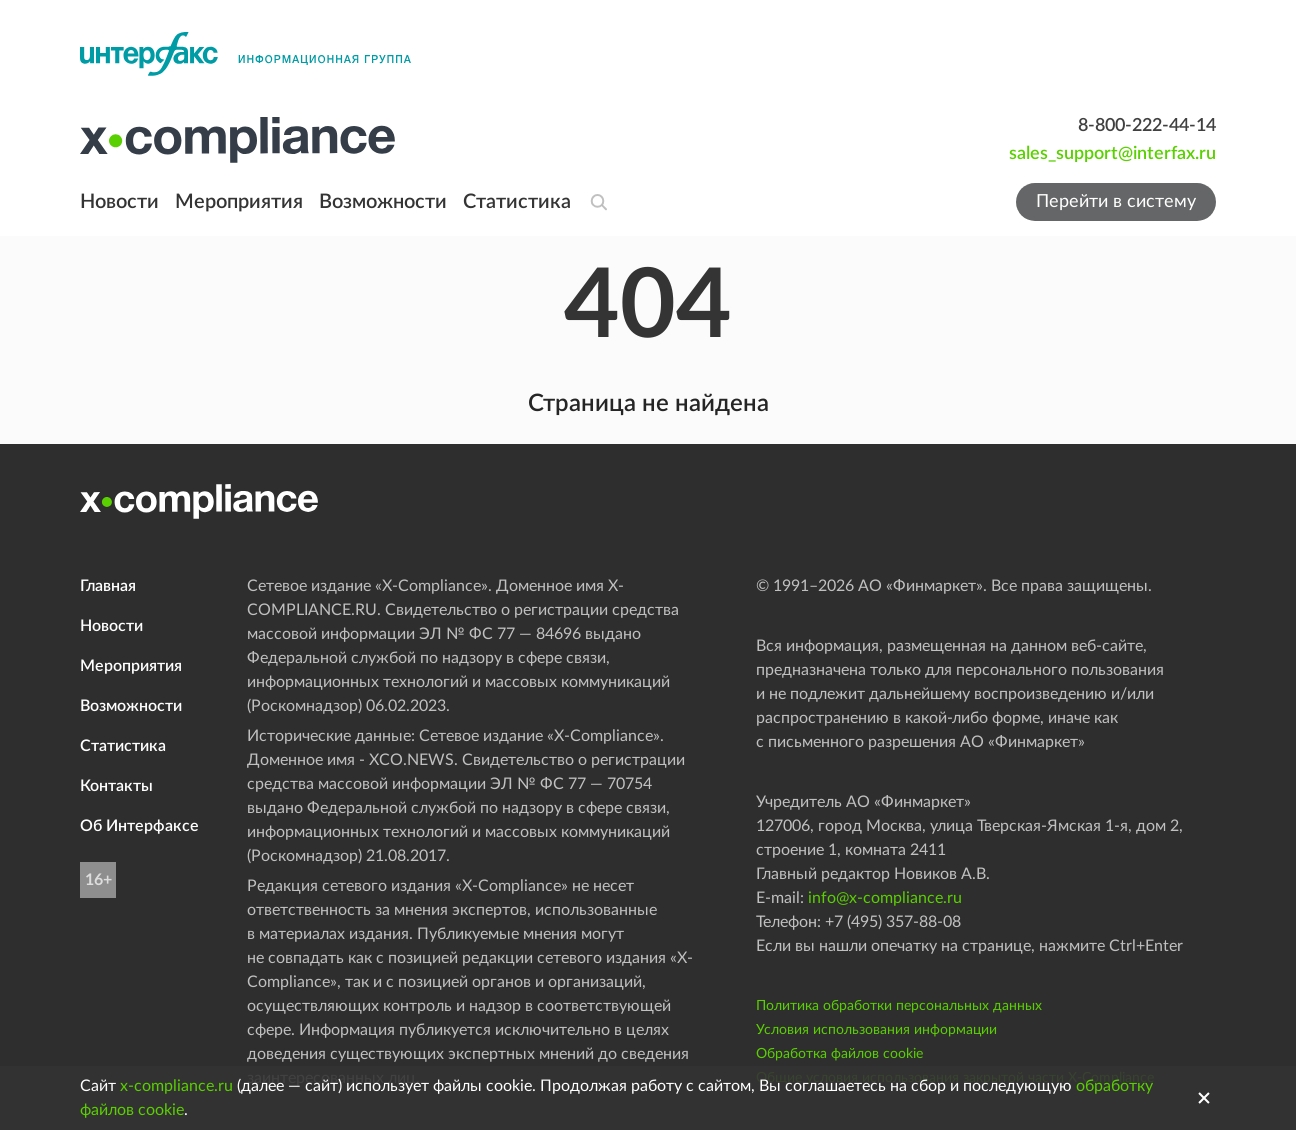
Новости (119, 202)
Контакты (116, 786)
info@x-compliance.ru (885, 898)
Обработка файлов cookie (839, 1054)
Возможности (383, 202)
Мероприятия (239, 202)
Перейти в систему (1116, 202)
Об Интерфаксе (139, 826)
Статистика (517, 202)
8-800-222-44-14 (1147, 126)
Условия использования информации (876, 1030)
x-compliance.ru (176, 1086)
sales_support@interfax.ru (1112, 154)
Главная (108, 586)
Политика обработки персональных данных (899, 1006)
